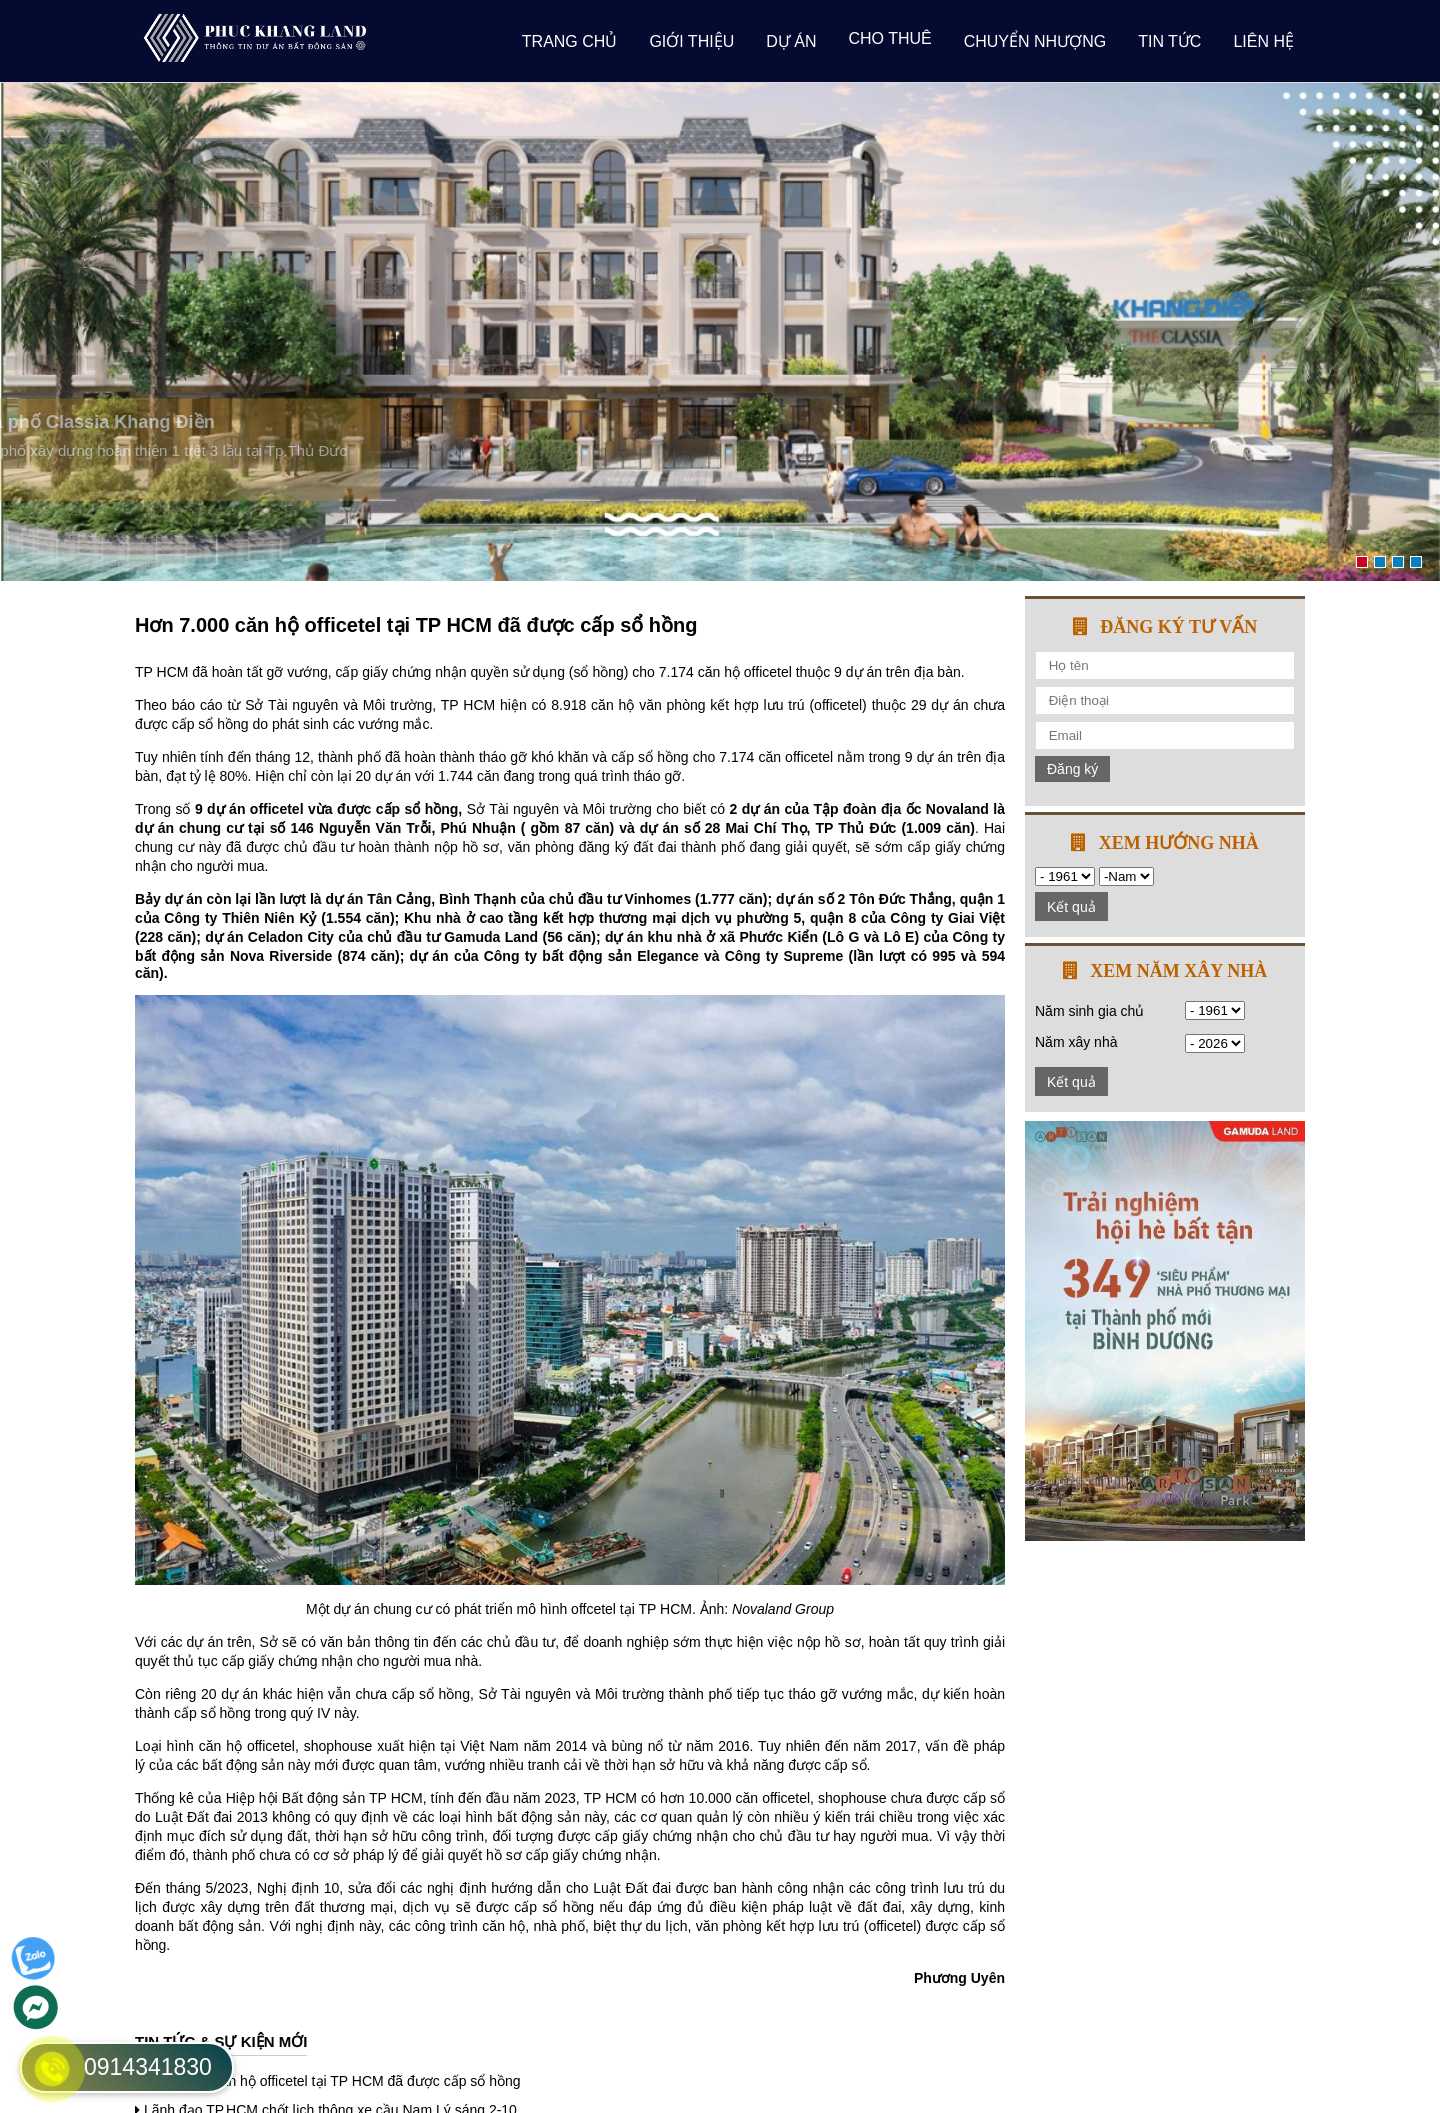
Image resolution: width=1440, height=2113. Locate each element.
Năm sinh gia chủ (1089, 1011)
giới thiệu (691, 41)
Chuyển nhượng (1035, 41)
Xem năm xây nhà (1178, 971)
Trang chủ (570, 41)
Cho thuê (889, 38)
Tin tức (1169, 41)
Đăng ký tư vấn (1178, 627)
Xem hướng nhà (1179, 843)
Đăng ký (1072, 769)
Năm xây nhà (1076, 1042)
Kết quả (1071, 907)
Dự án (791, 41)
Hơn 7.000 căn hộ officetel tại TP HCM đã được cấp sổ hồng (332, 2081)
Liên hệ (1263, 41)
